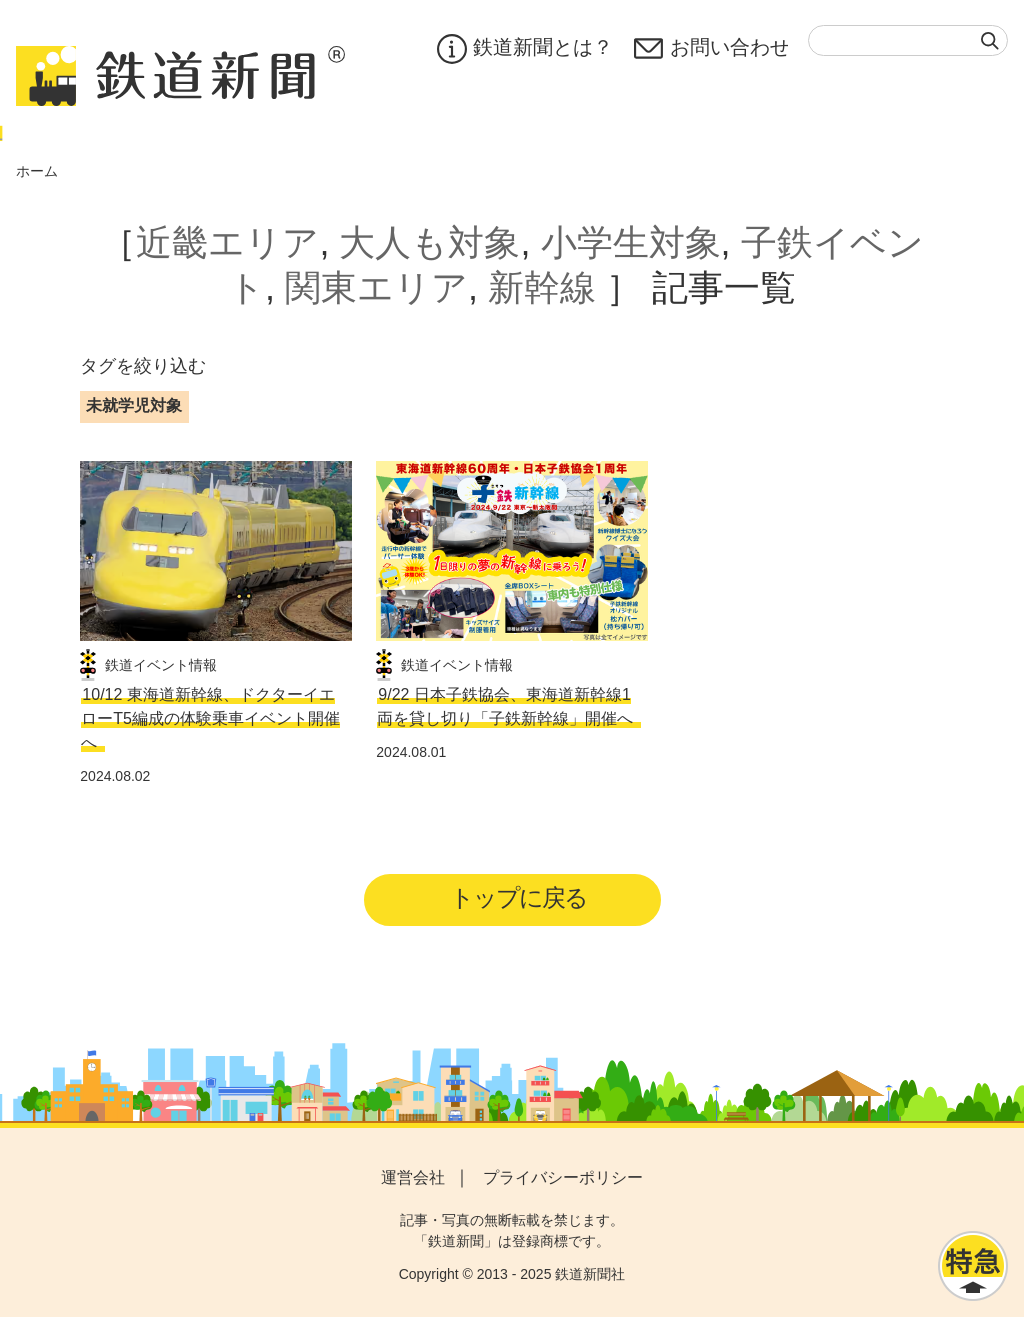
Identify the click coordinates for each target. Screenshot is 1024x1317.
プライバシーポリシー (563, 1177)
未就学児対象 (134, 405)
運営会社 (413, 1177)
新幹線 (542, 287)
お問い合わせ (711, 49)
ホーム (37, 171)
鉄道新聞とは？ (523, 49)
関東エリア (376, 287)
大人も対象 (429, 242)
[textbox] (908, 40)
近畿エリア (227, 242)
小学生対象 (631, 242)
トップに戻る (518, 897)
